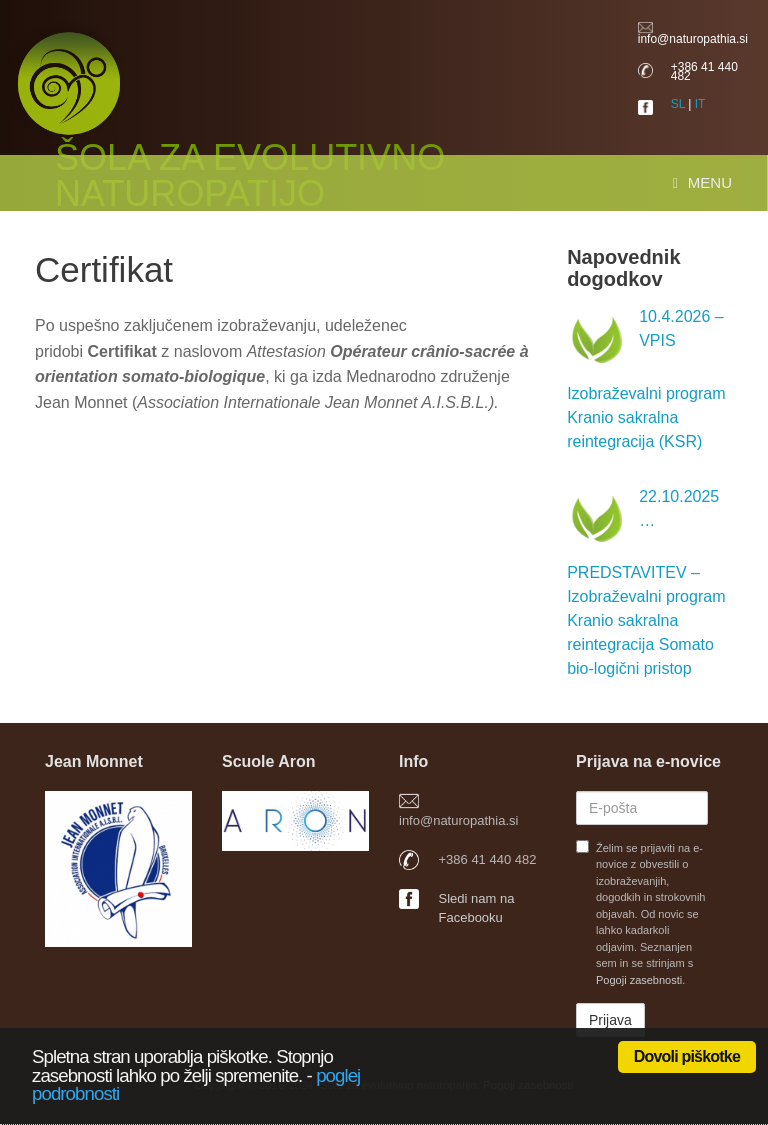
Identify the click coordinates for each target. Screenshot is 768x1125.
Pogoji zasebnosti (639, 980)
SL (678, 104)
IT (700, 104)
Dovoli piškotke (687, 1056)
